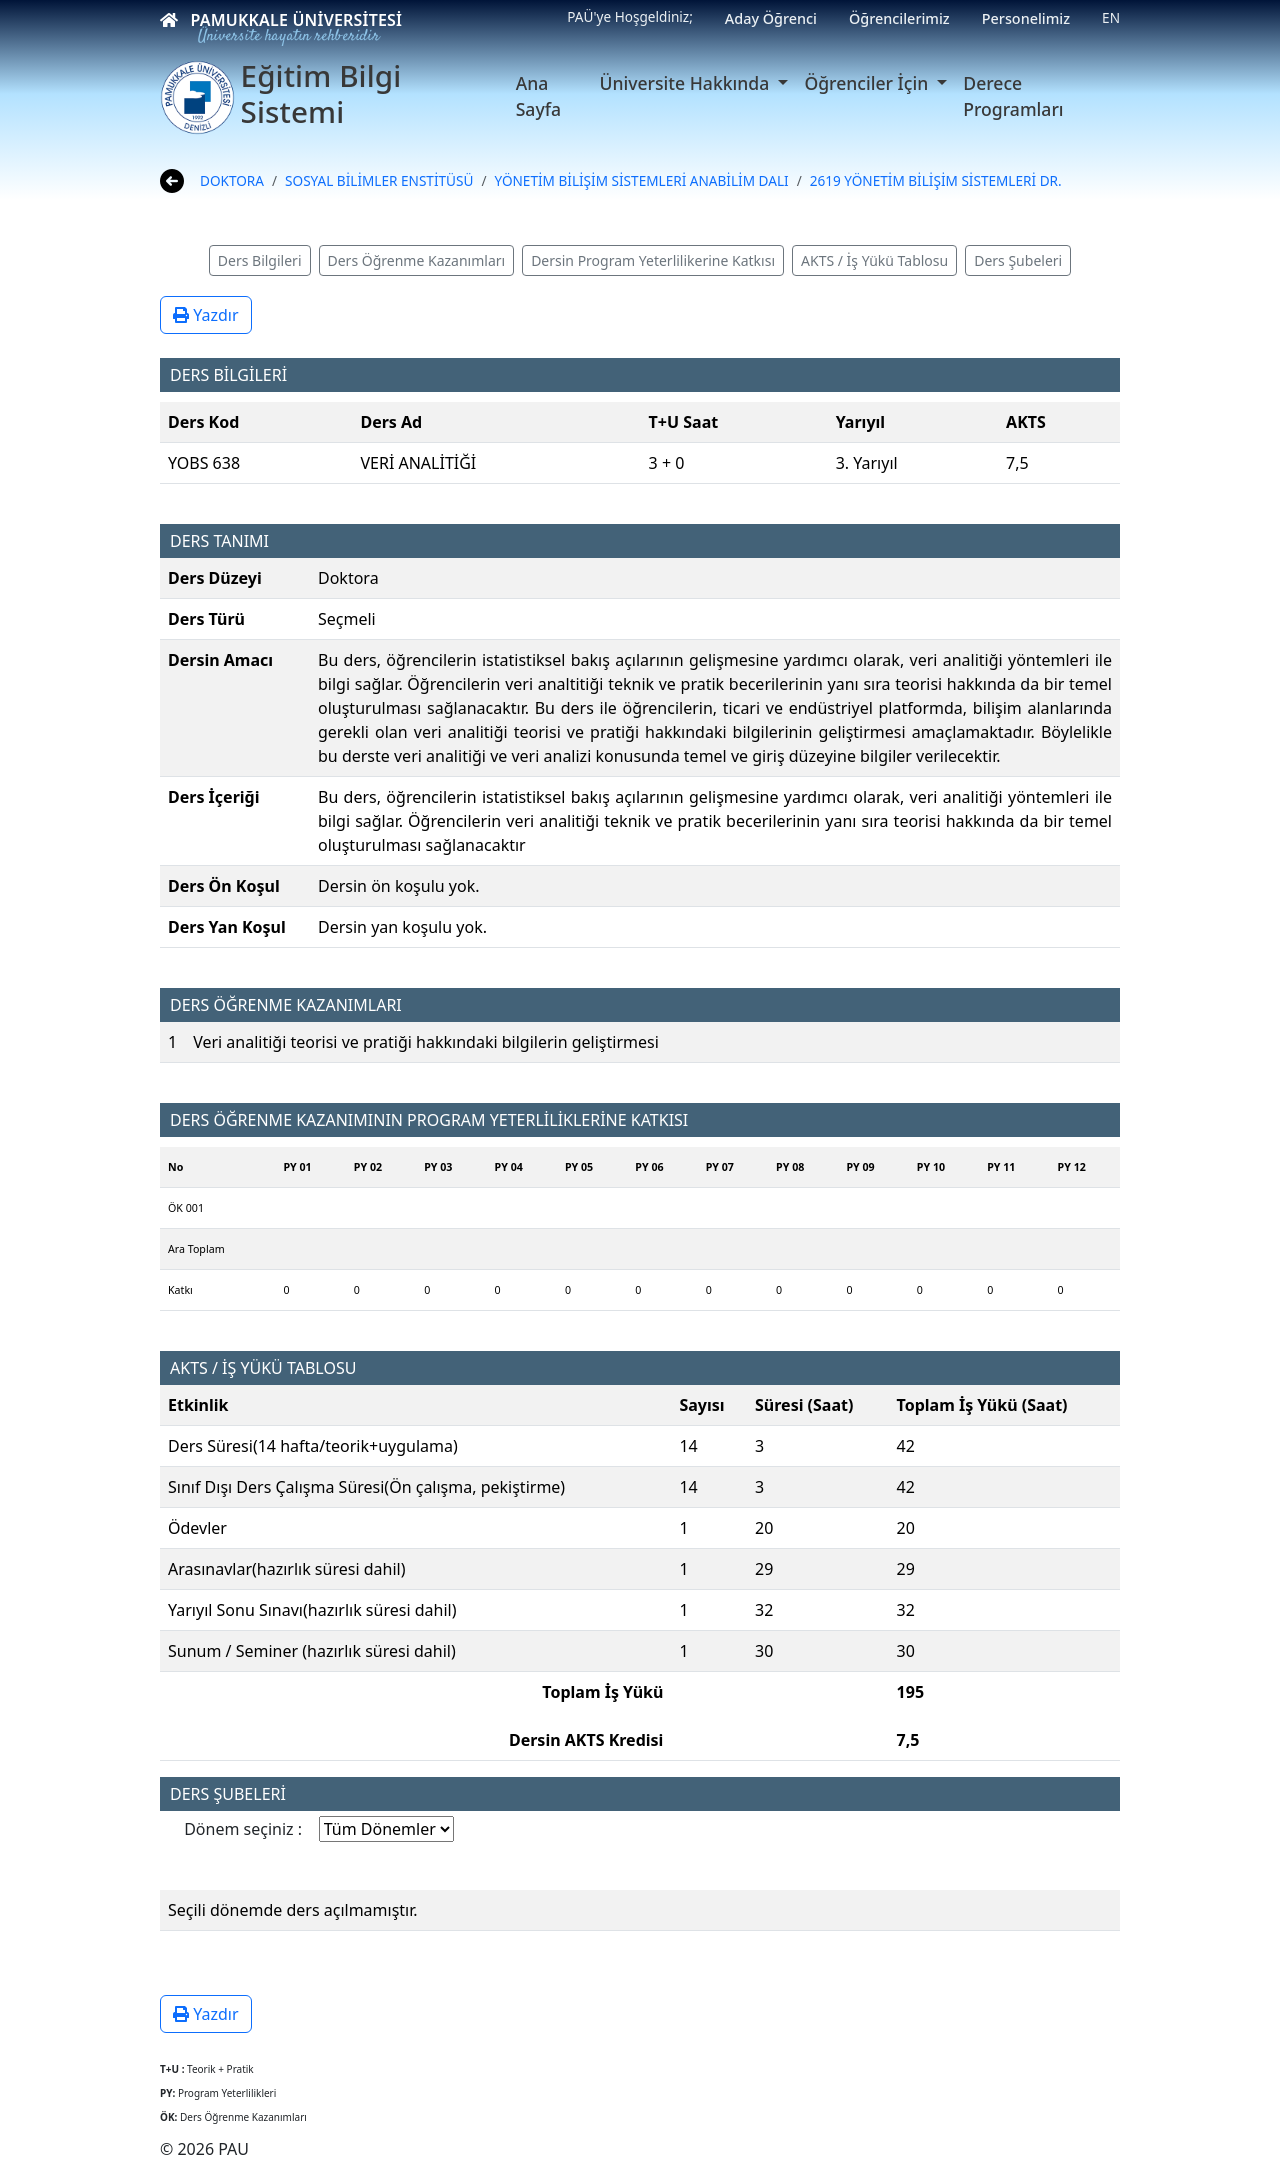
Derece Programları (1013, 96)
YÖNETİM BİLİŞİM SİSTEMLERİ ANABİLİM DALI (641, 180)
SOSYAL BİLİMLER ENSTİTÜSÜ (379, 180)
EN (1111, 17)
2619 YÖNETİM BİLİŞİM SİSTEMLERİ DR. (936, 180)
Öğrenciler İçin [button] (868, 83)
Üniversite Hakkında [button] (686, 83)
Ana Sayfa (538, 96)
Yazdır (206, 315)
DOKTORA (232, 180)
